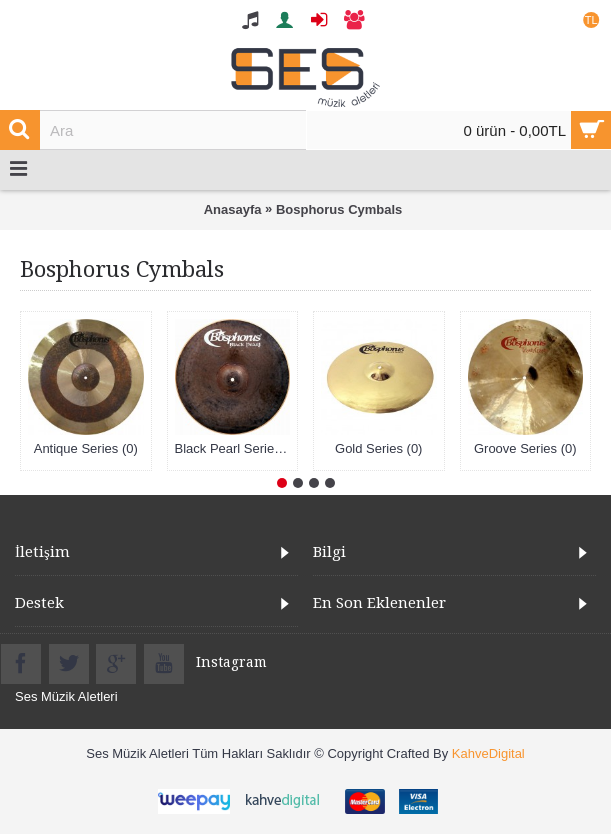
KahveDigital (488, 753)
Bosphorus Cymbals (339, 209)
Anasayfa (233, 209)
